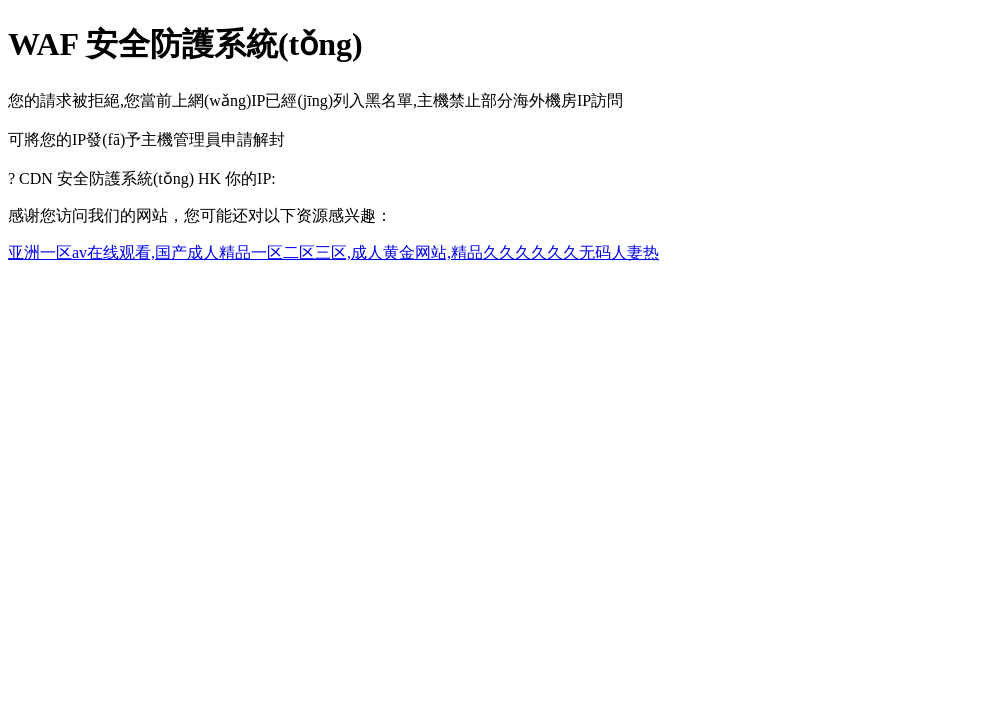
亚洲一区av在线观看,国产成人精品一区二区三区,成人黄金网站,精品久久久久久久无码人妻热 (333, 252)
